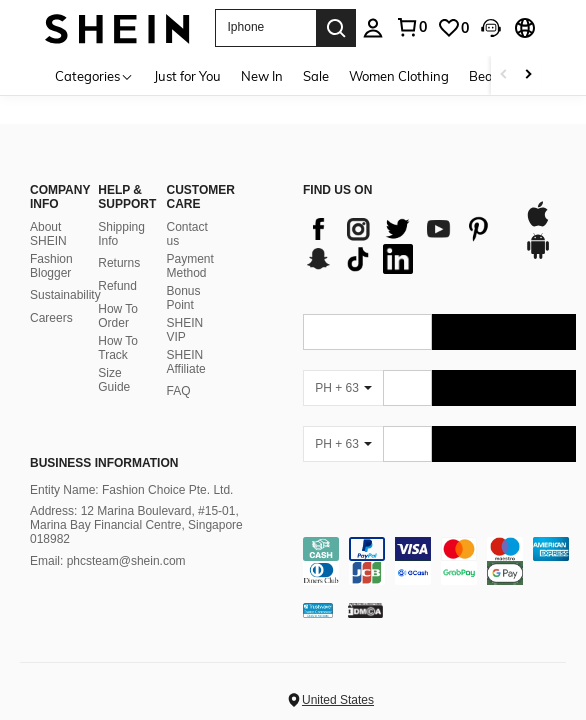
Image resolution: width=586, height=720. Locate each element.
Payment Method (190, 248)
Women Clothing (399, 76)
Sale (316, 76)
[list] (403, 226)
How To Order (118, 298)
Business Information (104, 445)
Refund (117, 268)
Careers (51, 300)
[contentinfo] (439, 543)
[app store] (538, 206)
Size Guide (114, 362)
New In (262, 76)
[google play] (538, 238)
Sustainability (65, 277)
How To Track (118, 330)
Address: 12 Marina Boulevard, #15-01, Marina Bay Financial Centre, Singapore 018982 (136, 508)
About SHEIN (48, 216)
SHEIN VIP (185, 312)
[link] (453, 28)
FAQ (179, 373)
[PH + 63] (343, 370)
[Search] (336, 28)
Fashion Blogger (51, 248)
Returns (119, 245)
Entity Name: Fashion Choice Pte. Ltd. (131, 472)
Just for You (187, 76)
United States (338, 682)
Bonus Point (184, 280)
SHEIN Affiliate (186, 344)
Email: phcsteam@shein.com (108, 543)
